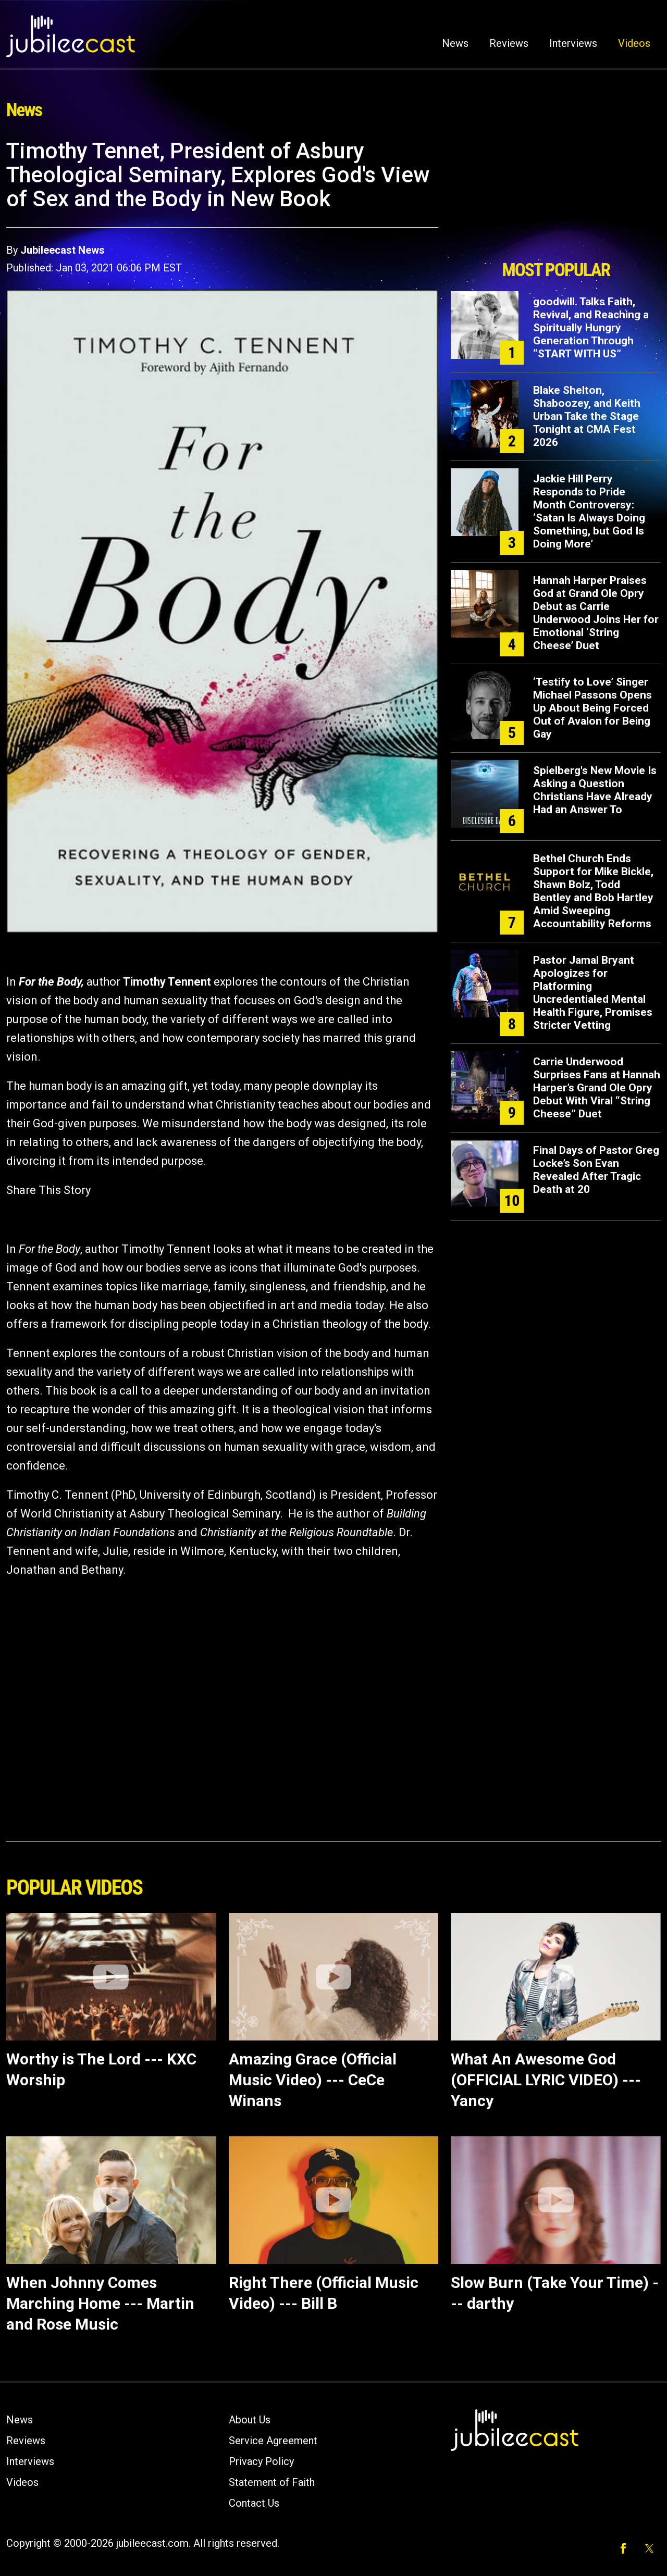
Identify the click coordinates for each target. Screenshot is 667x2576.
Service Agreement (273, 2440)
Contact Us (254, 2503)
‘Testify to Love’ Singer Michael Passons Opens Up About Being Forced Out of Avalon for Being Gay (592, 708)
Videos (634, 43)
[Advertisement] (556, 196)
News (455, 43)
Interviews (573, 43)
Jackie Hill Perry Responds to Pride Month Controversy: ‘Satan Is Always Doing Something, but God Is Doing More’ (589, 511)
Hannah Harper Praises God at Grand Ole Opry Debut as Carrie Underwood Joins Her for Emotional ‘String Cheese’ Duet (596, 613)
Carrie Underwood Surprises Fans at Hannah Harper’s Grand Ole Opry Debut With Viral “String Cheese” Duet (596, 1087)
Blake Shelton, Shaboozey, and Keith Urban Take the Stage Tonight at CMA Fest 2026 (586, 416)
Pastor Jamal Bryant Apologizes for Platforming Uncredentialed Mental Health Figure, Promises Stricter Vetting (592, 992)
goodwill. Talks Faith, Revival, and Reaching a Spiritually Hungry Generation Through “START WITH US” (591, 327)
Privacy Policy (261, 2461)
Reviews (508, 43)
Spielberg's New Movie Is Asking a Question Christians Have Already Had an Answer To (595, 790)
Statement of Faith (272, 2482)
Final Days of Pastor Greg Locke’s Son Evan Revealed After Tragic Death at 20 (596, 1170)
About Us (249, 2419)
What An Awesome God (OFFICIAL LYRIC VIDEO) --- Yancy (546, 2080)
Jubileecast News (62, 250)
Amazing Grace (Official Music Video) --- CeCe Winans (313, 2080)
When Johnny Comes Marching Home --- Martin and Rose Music (100, 2303)
